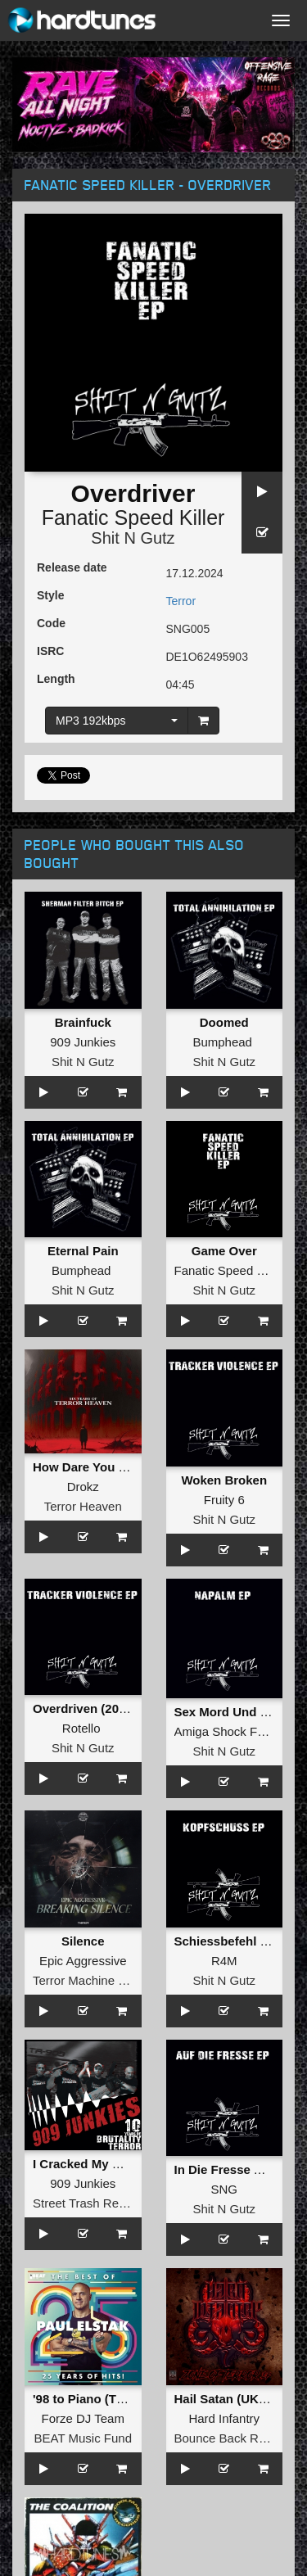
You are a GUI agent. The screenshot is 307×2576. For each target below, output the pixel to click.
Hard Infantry (224, 2418)
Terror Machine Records (98, 1980)
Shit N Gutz (132, 538)
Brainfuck (83, 1022)
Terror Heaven (83, 1506)
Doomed (224, 1022)
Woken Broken (224, 1480)
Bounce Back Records (235, 2438)
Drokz (83, 1487)
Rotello (81, 1728)
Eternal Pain (83, 1251)
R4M (224, 1961)
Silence (83, 1941)
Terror (181, 601)
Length (56, 678)
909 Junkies (82, 1042)
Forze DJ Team (83, 2418)
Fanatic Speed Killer (133, 517)
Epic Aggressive (83, 1961)
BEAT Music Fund (83, 2438)
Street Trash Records (91, 2203)
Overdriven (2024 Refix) (101, 1708)
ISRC (50, 651)
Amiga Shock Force (228, 1731)
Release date (72, 567)
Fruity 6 (224, 1500)
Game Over (224, 1251)
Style (50, 595)
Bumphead (222, 1042)
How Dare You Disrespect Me (117, 1467)
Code (51, 623)
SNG (223, 2189)
